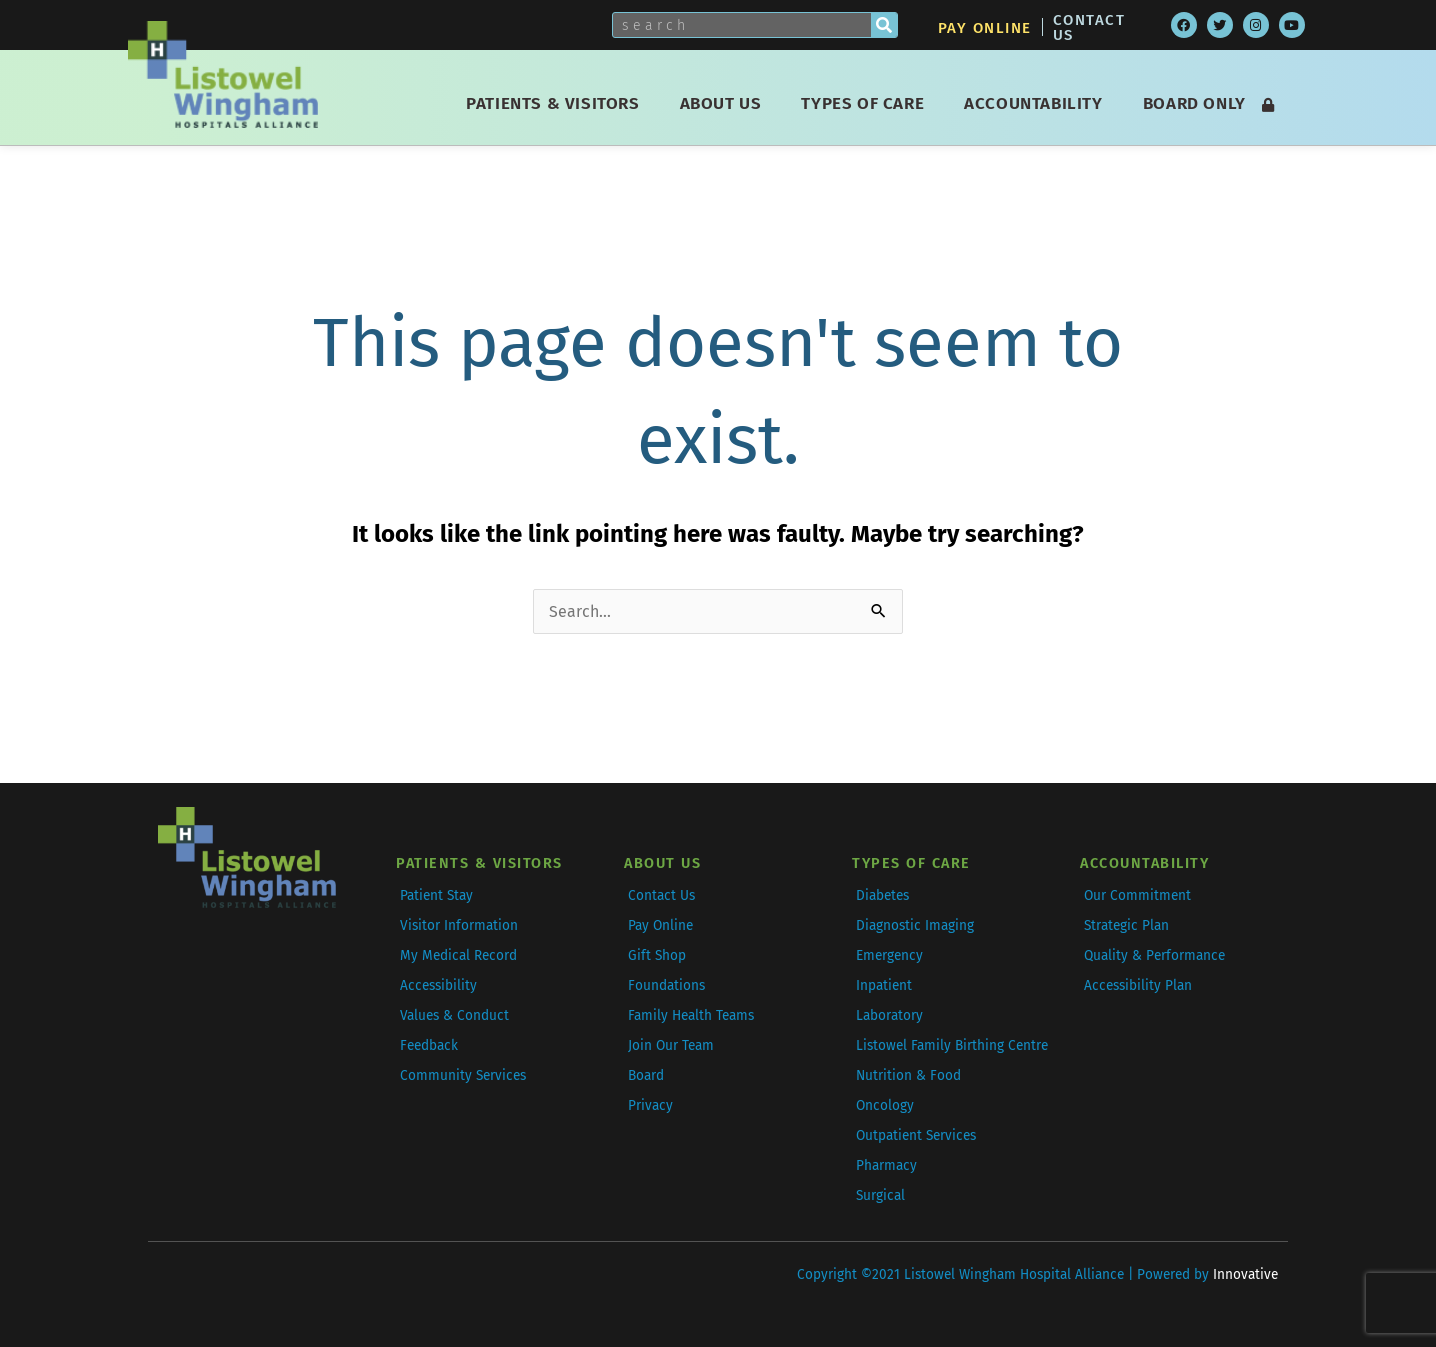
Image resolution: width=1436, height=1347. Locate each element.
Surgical (880, 1195)
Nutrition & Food (908, 1075)
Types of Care (867, 103)
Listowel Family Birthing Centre (952, 1045)
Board (646, 1075)
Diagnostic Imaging (915, 925)
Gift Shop (657, 955)
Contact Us (1089, 27)
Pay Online (985, 28)
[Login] (1268, 105)
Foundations (666, 985)
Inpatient (884, 985)
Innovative (1245, 1274)
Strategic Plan (1126, 925)
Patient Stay (436, 895)
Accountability (1038, 103)
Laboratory (889, 1015)
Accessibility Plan (1138, 985)
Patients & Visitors (557, 103)
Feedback (429, 1045)
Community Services (463, 1075)
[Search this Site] (742, 25)
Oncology (885, 1105)
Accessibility (438, 985)
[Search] (884, 25)
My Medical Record (458, 955)
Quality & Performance (1154, 955)
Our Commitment (1137, 895)
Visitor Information (459, 925)
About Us (726, 103)
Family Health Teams (691, 1015)
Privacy (650, 1105)
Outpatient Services (916, 1135)
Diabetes (882, 895)
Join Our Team (671, 1045)
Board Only (1194, 103)
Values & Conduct (454, 1015)
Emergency (889, 955)
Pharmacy (886, 1165)
